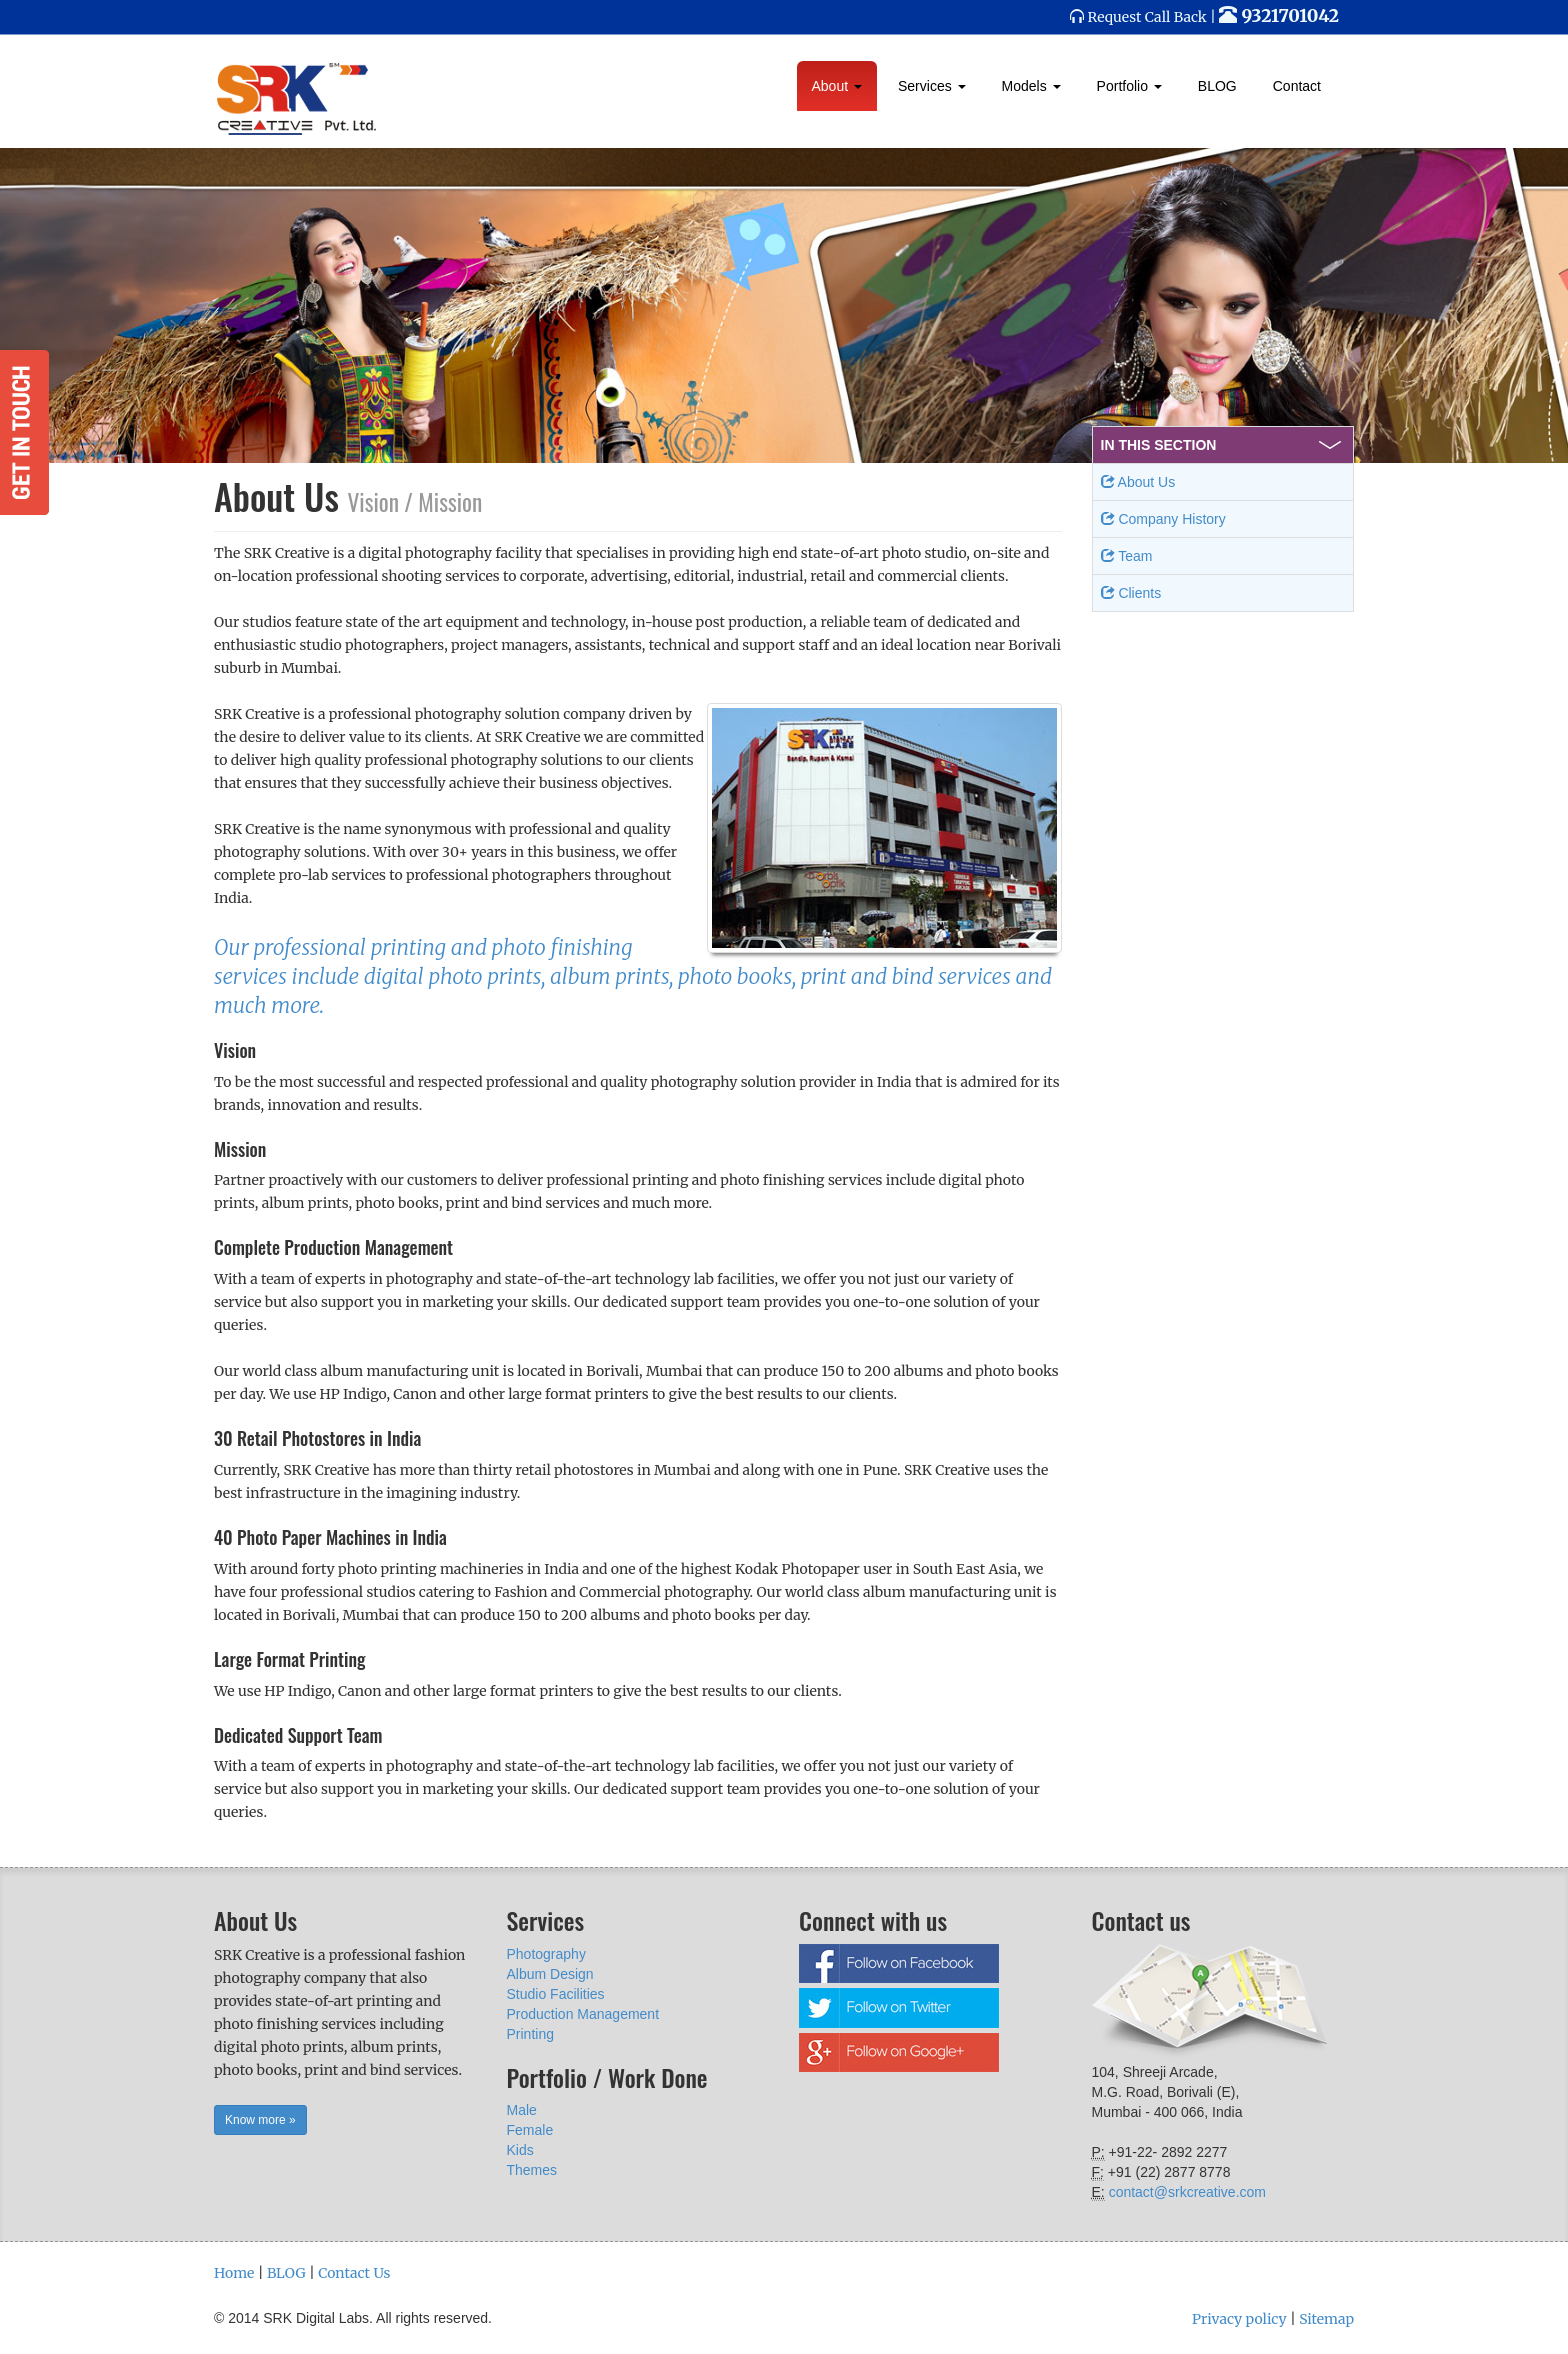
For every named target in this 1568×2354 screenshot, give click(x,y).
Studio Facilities (556, 1994)
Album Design (550, 1974)
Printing (530, 2034)
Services (932, 86)
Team (1127, 556)
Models (1031, 86)
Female (530, 2130)
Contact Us (354, 2273)
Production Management (583, 2014)
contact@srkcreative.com (1187, 2192)
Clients (1131, 593)
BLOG (1217, 86)
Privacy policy (1239, 2319)
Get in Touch (24, 432)
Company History (1163, 519)
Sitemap (1326, 2319)
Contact (1297, 86)
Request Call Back (1147, 17)
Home (234, 2273)
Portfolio (1129, 86)
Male (522, 2110)
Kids (520, 2150)
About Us (1138, 482)
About (837, 86)
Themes (532, 2170)
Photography (546, 1954)
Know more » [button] (260, 2120)
